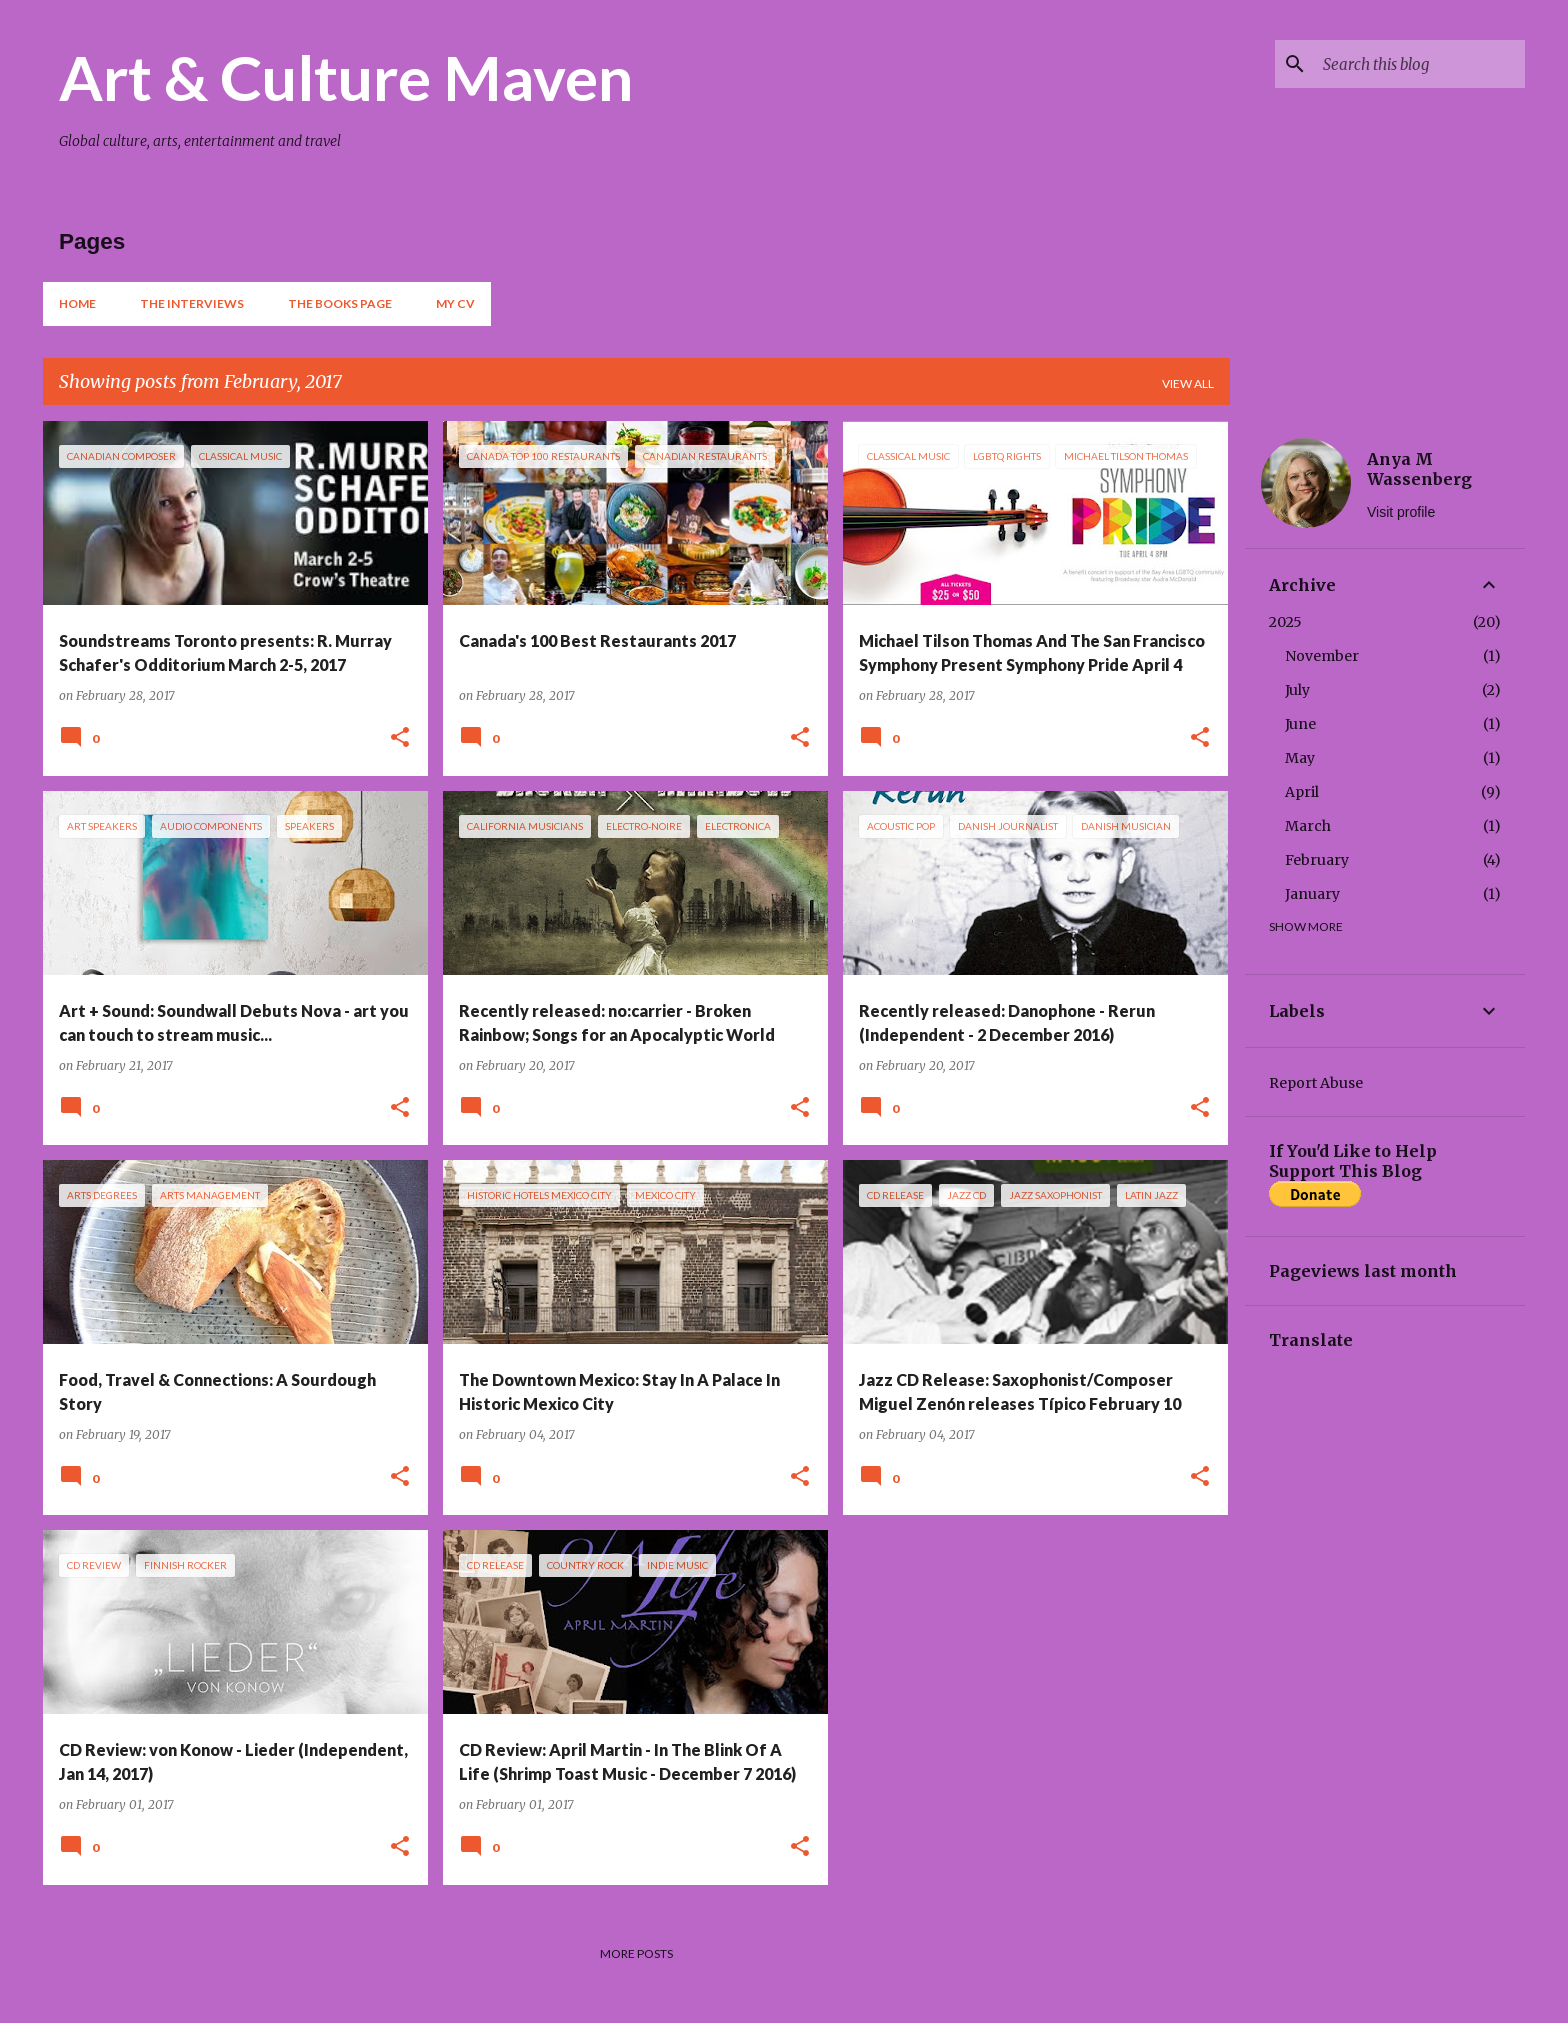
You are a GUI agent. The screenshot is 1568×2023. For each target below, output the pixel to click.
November (1322, 656)
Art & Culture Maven (346, 77)
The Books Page (340, 303)
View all (1188, 383)
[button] (400, 738)
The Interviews (192, 303)
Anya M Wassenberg (1419, 469)
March (1308, 826)
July (1297, 690)
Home (77, 303)
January (1312, 894)
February (1317, 860)
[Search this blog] (1420, 64)
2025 (1285, 622)
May (1300, 758)
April (1302, 792)
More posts (636, 1953)
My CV (455, 303)
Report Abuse (1316, 1083)
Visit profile (1401, 512)
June (1300, 724)
